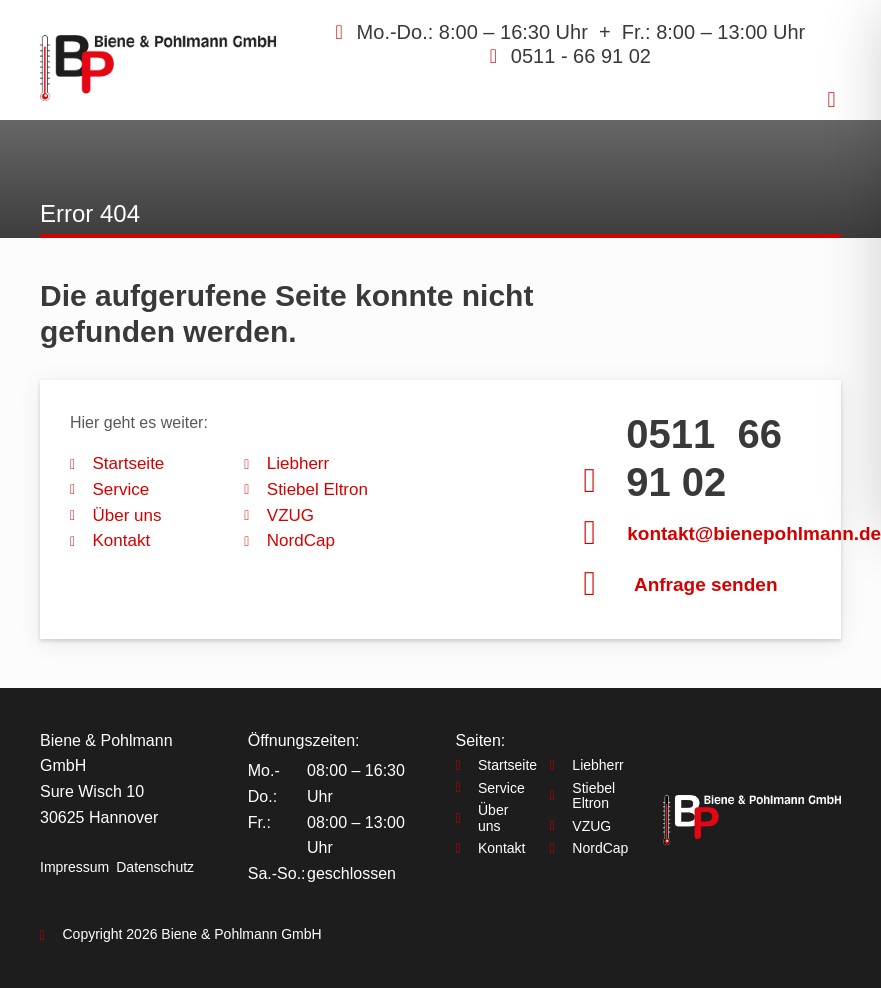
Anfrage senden (706, 584)
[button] (831, 99)
